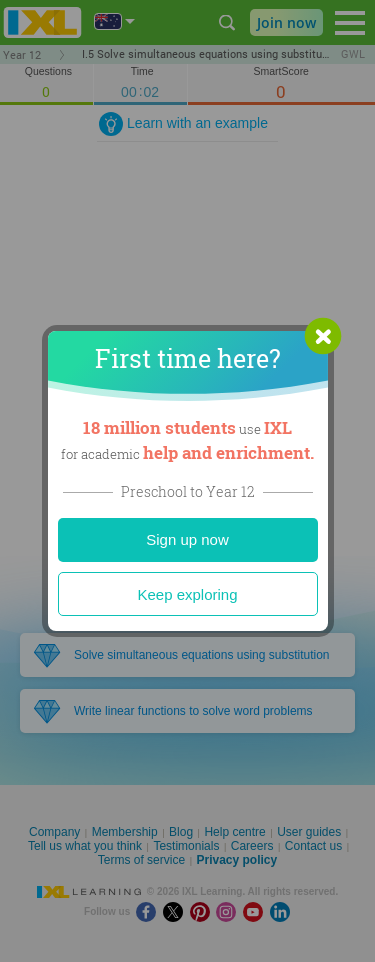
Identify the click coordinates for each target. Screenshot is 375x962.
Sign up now (187, 539)
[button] (323, 336)
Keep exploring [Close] (187, 594)
